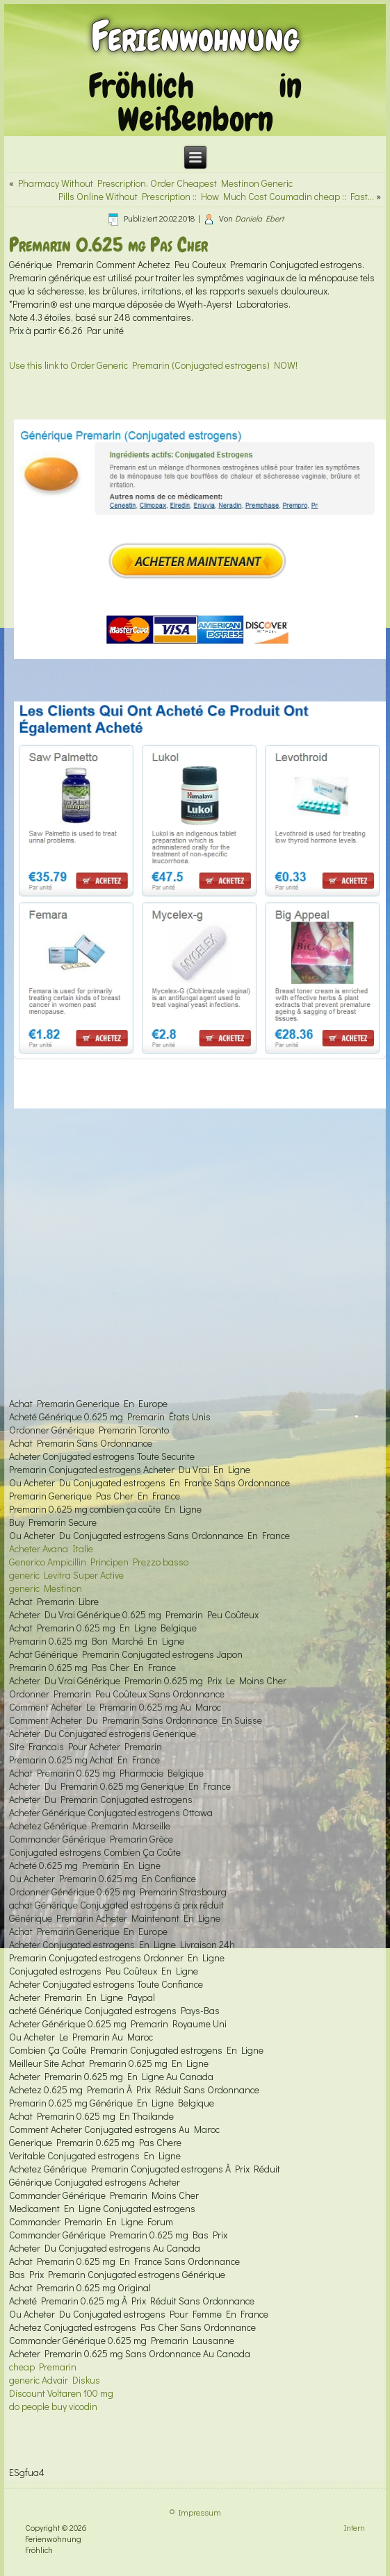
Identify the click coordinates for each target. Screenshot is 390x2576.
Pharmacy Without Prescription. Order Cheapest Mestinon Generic (155, 183)
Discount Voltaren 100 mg (61, 2393)
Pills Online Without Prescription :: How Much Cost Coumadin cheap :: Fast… (216, 196)
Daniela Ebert (259, 218)
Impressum (200, 2512)
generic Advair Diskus (54, 2379)
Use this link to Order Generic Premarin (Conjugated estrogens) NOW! (153, 365)
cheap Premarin (42, 2366)
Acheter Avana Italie (51, 1548)
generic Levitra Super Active (66, 1574)
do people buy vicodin (53, 2406)
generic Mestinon (45, 1588)
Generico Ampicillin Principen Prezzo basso (98, 1561)
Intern (354, 2527)
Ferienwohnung (195, 36)
